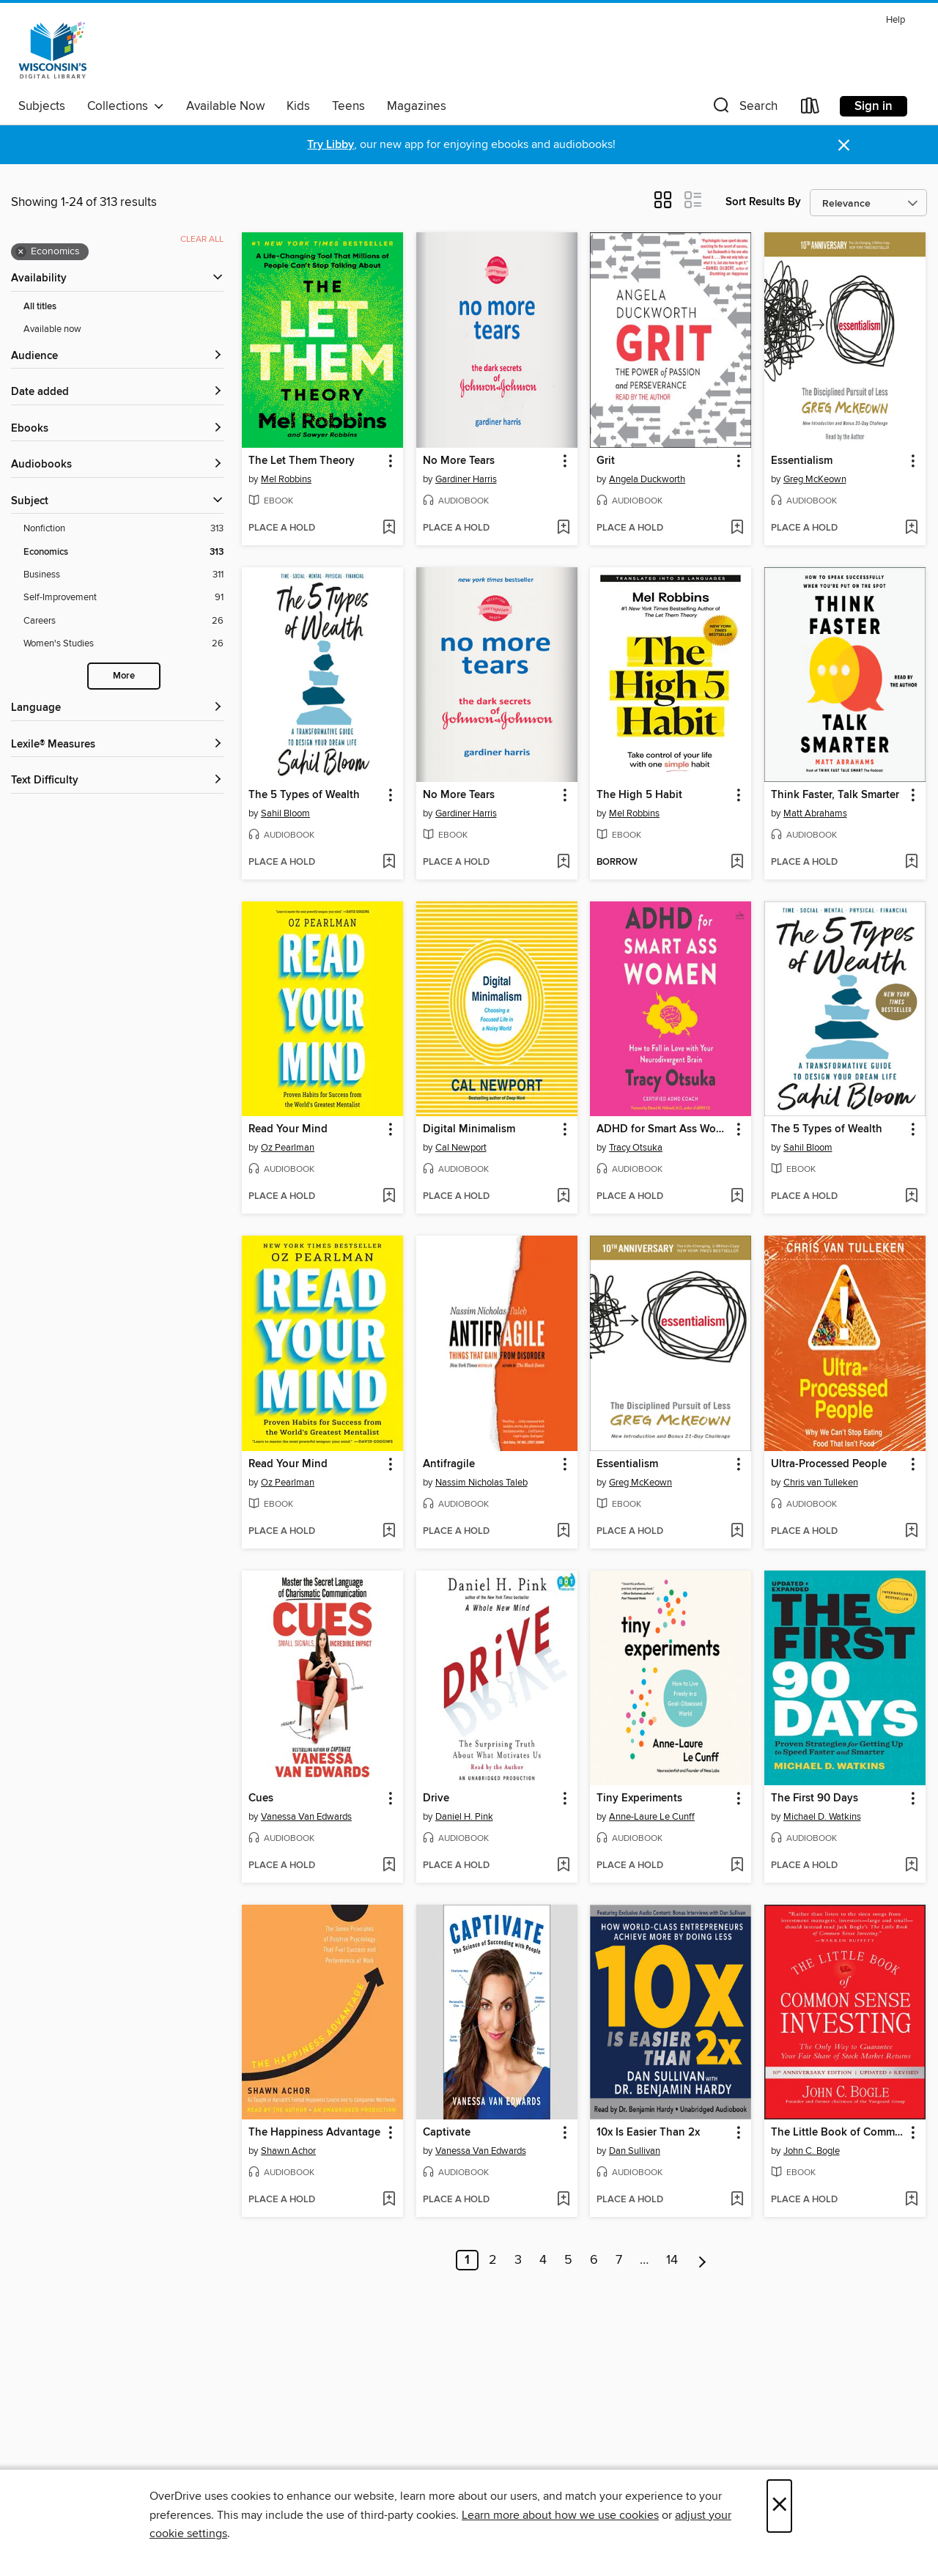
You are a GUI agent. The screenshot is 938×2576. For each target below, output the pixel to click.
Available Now (225, 106)
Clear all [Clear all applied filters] (202, 239)
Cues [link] (260, 1798)
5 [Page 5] (568, 2260)
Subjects (41, 106)
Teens (348, 106)
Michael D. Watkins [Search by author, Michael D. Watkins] (822, 1817)
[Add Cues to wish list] (389, 1865)
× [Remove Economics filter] (21, 252)
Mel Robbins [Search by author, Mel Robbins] (286, 479)
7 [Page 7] (619, 2260)
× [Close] (779, 2506)
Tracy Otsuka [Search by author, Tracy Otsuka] (635, 1148)
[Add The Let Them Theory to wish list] (389, 528)
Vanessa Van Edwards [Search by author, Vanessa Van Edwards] (306, 1817)
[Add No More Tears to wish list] (563, 528)
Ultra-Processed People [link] (829, 1464)
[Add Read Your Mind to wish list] (389, 1196)
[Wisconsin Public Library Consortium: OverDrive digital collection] (52, 51)
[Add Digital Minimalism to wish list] (563, 1196)
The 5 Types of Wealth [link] (304, 795)
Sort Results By (763, 202)
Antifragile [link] (449, 1464)
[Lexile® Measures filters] (117, 745)
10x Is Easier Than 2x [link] (648, 2132)
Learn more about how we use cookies (560, 2515)
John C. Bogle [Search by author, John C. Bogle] (811, 2151)
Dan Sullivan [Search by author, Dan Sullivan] (634, 2151)
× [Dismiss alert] (844, 145)
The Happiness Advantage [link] (314, 2132)
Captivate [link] (446, 2132)
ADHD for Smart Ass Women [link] (664, 1129)
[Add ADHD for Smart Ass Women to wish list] (737, 1196)
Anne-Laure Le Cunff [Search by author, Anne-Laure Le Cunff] (652, 1817)
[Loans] (810, 109)
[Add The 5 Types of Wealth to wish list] (389, 862)
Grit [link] (606, 461)
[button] (744, 109)
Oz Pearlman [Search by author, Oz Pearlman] (287, 1148)
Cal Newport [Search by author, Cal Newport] (461, 1148)
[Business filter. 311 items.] (123, 575)
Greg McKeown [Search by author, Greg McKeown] (814, 479)
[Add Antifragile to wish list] (563, 1531)
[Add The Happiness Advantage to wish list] (389, 2200)
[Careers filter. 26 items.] (123, 621)
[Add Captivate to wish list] (563, 2200)
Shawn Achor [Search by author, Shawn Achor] (288, 2151)
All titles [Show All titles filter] (39, 306)
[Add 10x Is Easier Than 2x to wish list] (737, 2200)
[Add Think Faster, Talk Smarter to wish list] (911, 862)
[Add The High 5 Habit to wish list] (737, 862)
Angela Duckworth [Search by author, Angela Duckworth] (647, 479)
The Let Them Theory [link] (301, 461)
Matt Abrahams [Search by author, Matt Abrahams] (815, 813)
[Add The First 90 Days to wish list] (911, 1865)
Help (895, 20)
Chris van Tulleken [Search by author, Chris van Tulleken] (820, 1482)
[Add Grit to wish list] (737, 528)
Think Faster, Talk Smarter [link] (835, 795)
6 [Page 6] (594, 2260)
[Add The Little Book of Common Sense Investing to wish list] (911, 2200)
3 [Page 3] (518, 2260)
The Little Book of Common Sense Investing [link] (838, 2132)
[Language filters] (117, 708)
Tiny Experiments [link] (639, 1798)
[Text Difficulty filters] (117, 781)
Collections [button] (125, 106)
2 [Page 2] (493, 2260)
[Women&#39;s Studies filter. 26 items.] (123, 644)
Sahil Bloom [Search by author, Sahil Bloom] (285, 813)
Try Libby (330, 144)
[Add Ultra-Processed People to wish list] (911, 1531)
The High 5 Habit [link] (639, 795)
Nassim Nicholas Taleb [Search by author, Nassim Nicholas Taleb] (481, 1482)
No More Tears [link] (459, 461)
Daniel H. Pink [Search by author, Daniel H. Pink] (464, 1817)
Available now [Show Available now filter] (52, 329)
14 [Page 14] (672, 2260)
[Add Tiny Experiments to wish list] (737, 1865)
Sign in (873, 106)
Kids (298, 106)
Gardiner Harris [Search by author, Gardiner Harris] (466, 479)
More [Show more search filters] (124, 676)
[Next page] (702, 2260)
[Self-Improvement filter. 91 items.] (123, 597)
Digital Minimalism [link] (469, 1129)
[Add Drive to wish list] (563, 1865)
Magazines (416, 106)
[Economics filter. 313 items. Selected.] (123, 552)
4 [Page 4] (543, 2260)
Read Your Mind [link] (288, 1129)
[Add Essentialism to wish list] (911, 528)
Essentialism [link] (801, 461)
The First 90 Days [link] (814, 1798)
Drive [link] (436, 1798)
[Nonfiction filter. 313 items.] (123, 528)
